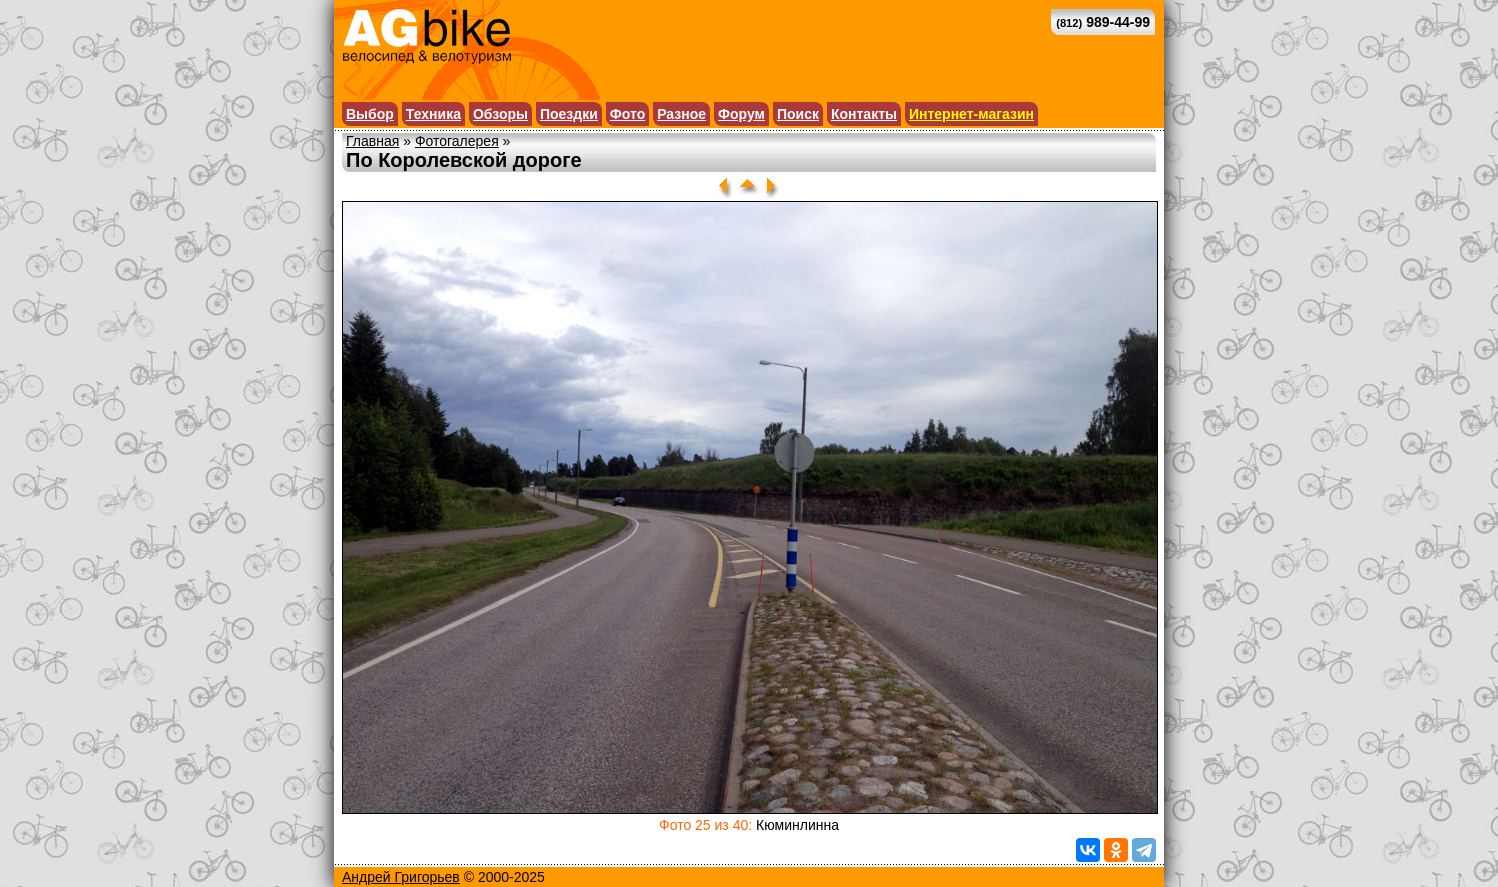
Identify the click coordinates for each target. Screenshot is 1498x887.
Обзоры (500, 114)
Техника (433, 114)
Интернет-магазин (971, 114)
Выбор (370, 114)
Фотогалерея (457, 141)
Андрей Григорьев (401, 877)
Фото (627, 114)
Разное (681, 114)
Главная (372, 141)
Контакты (864, 114)
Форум (741, 114)
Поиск (798, 114)
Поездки (569, 114)
